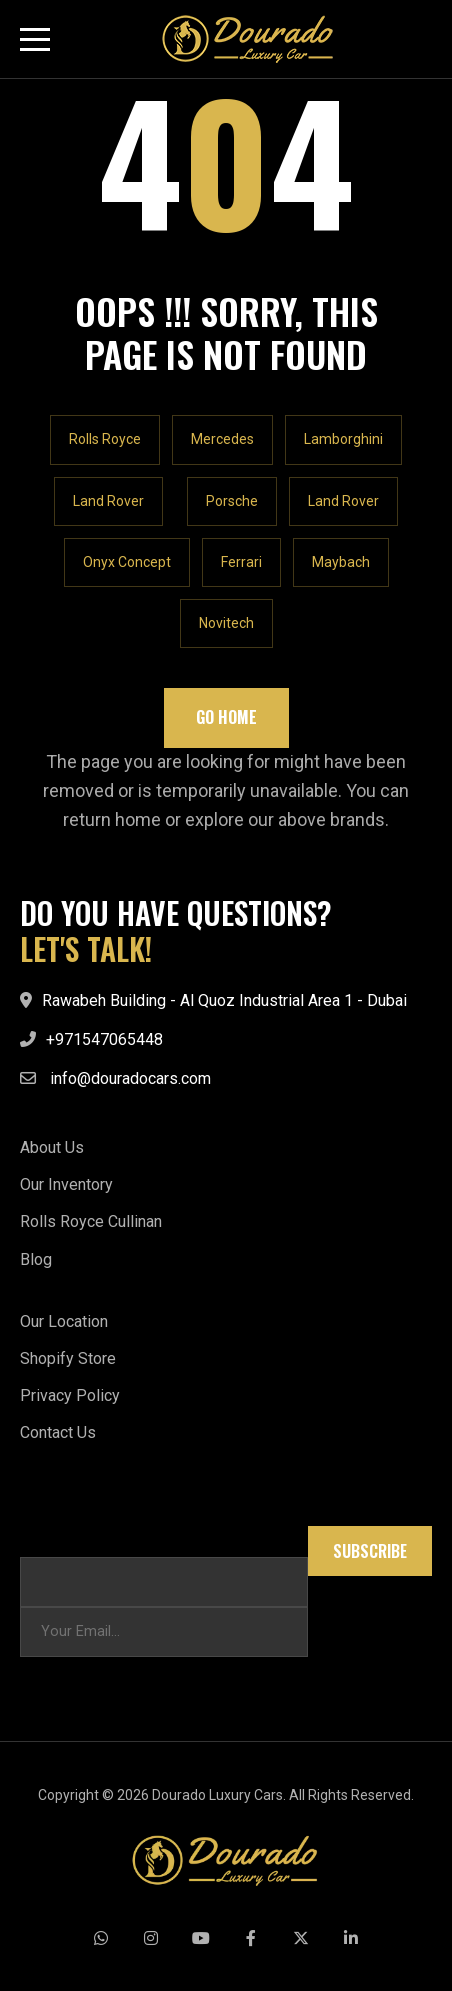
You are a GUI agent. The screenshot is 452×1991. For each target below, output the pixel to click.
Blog (36, 1259)
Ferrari (241, 562)
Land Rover (108, 501)
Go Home (226, 717)
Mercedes (222, 439)
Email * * (48, 1535)
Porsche (232, 501)
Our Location (64, 1321)
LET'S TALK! (86, 949)
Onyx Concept (127, 562)
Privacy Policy (70, 1395)
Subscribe (370, 1551)
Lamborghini (343, 439)
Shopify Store (68, 1358)
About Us (52, 1147)
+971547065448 (104, 1039)
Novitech (226, 623)
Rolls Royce (105, 439)
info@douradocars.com (130, 1078)
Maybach (341, 562)
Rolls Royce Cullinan (91, 1221)
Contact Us (58, 1432)
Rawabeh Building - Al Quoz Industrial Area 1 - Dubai (224, 1000)
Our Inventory (66, 1184)
